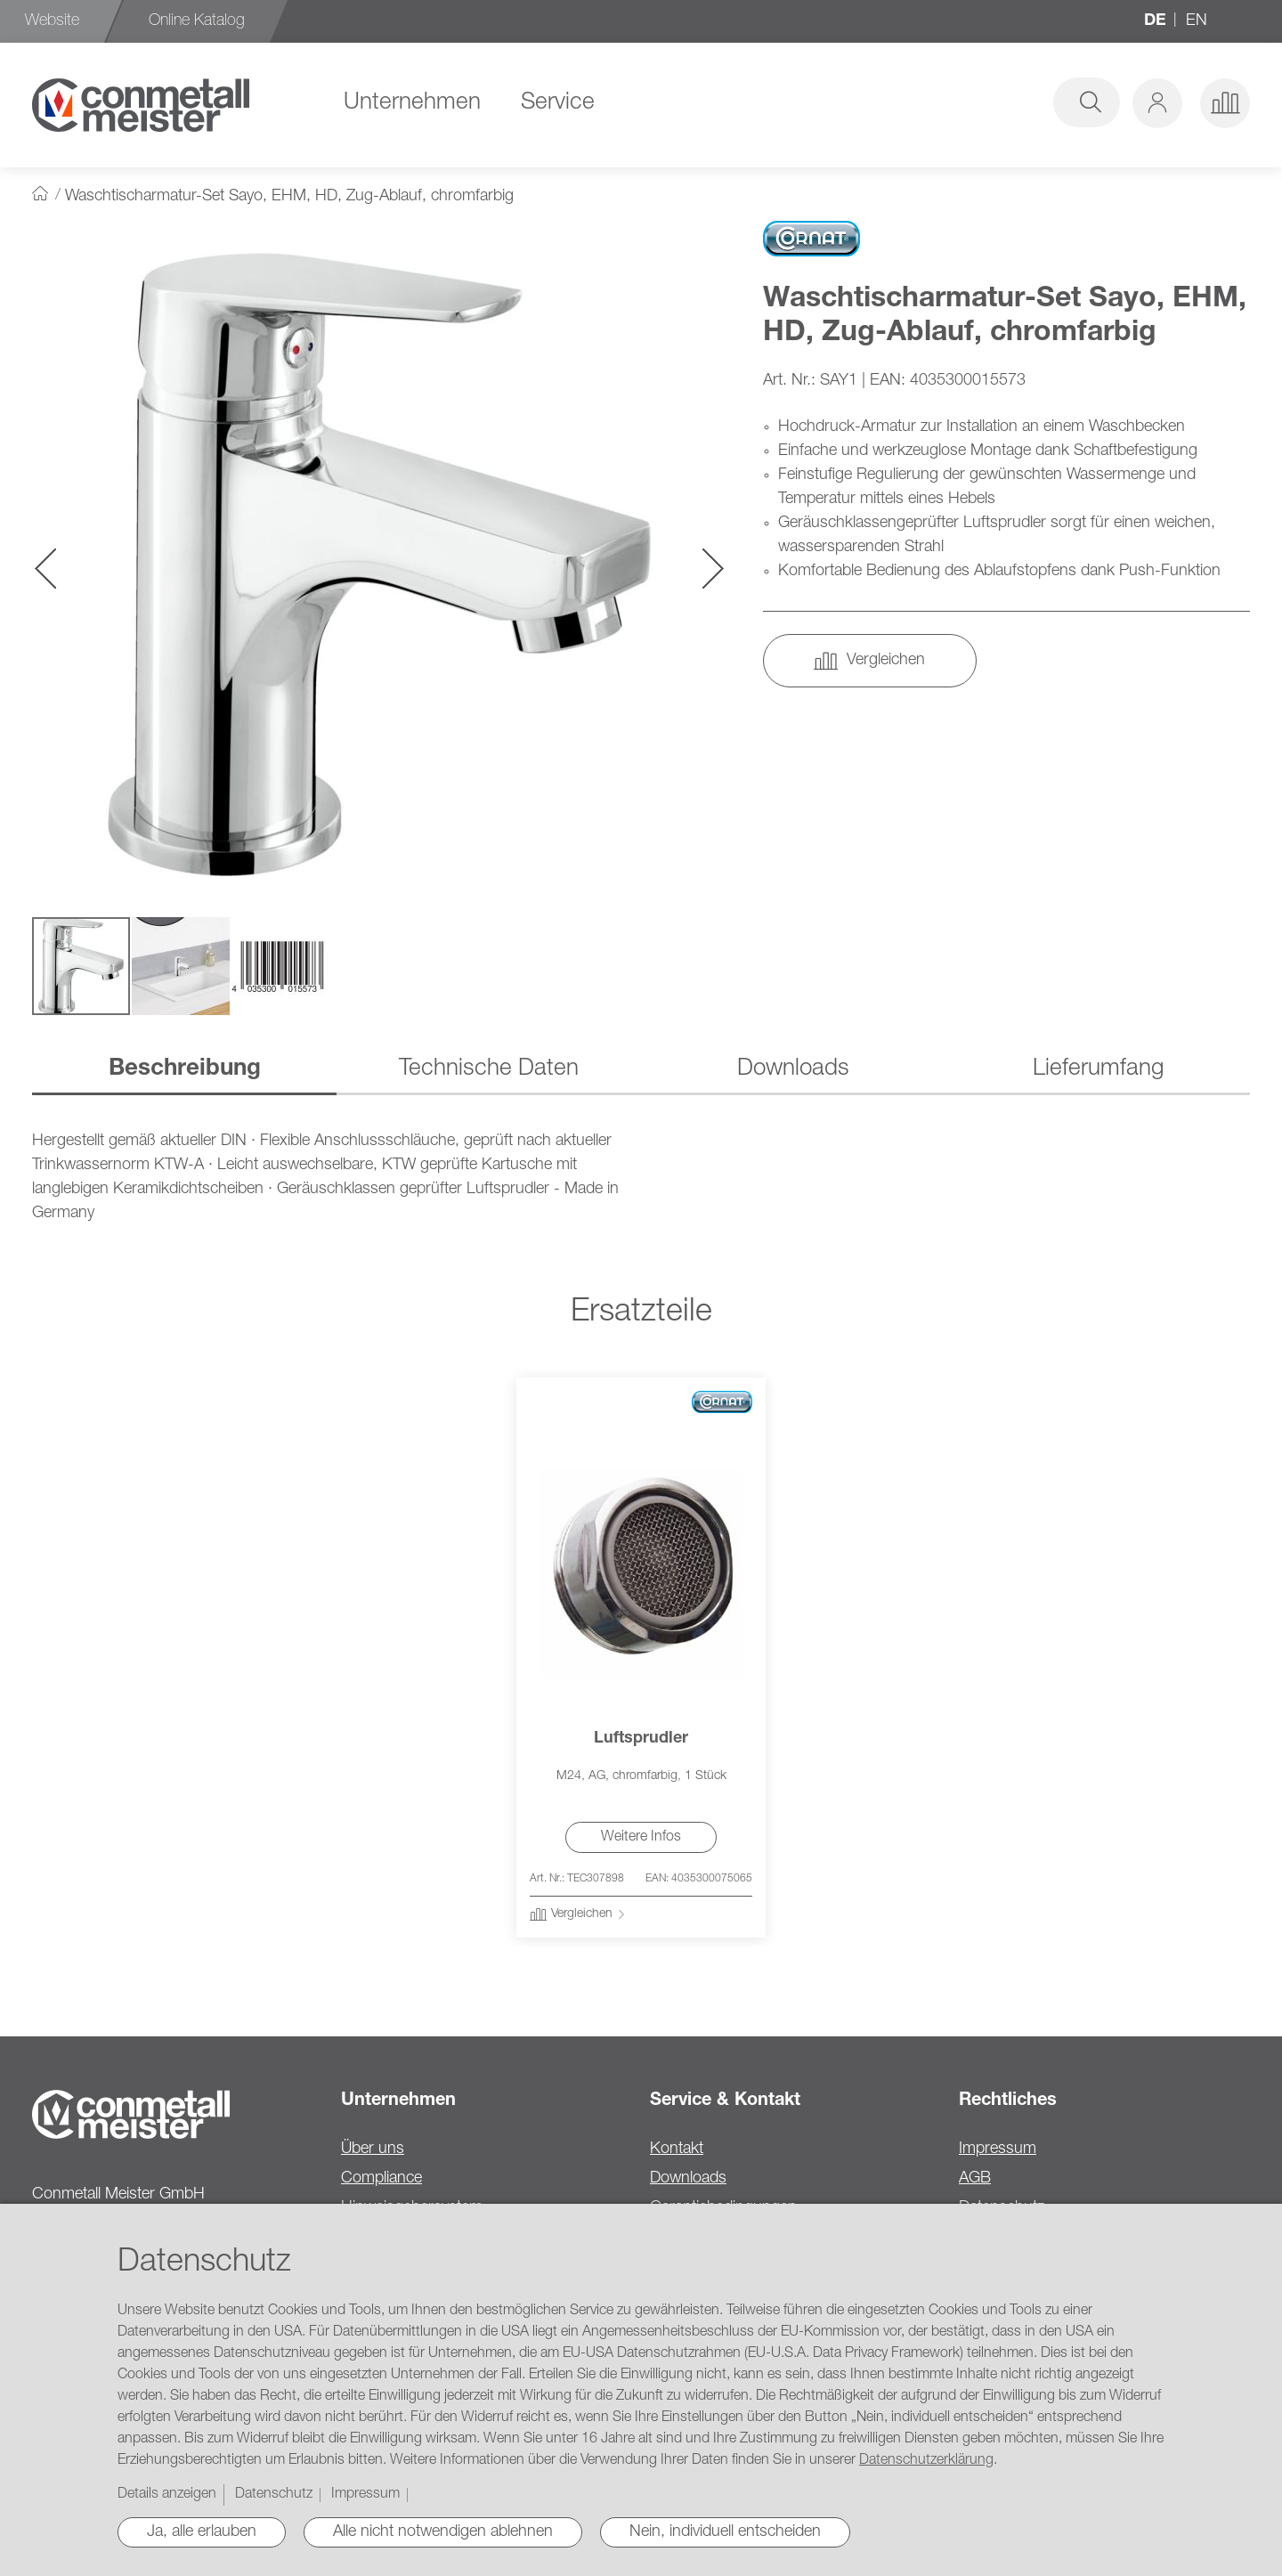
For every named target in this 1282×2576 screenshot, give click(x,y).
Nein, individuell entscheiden (725, 2532)
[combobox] (981, 102)
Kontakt (676, 2149)
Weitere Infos (641, 1838)
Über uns (372, 2149)
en (1196, 21)
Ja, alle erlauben (201, 2532)
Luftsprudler (641, 1739)
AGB (975, 2179)
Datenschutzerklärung (926, 2461)
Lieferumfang (1098, 1069)
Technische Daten (489, 1069)
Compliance (381, 2179)
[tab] (184, 1071)
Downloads (793, 1069)
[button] (1157, 103)
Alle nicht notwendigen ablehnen (443, 2532)
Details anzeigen (167, 2495)
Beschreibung (185, 1069)
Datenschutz (273, 2495)
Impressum (997, 2149)
